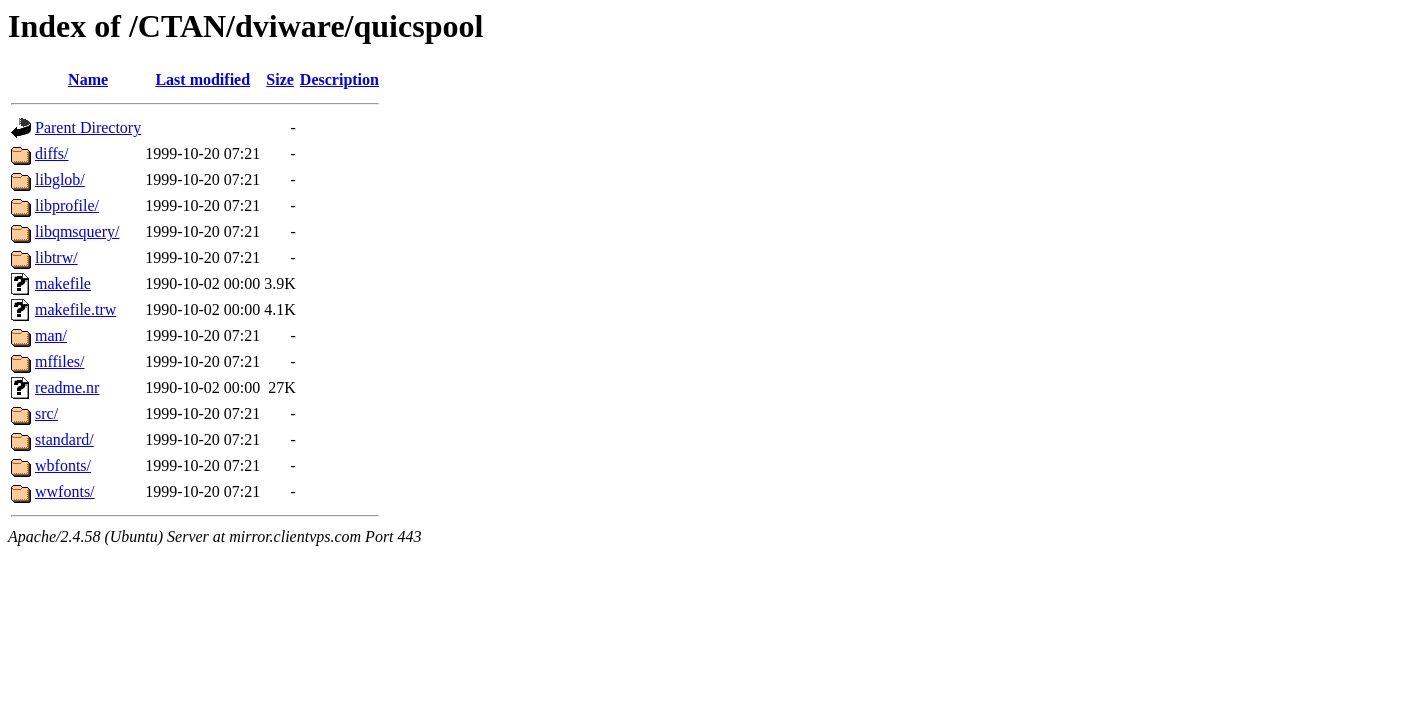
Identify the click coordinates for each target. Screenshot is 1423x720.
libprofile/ (67, 205)
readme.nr (67, 387)
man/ (51, 335)
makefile (63, 283)
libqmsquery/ (77, 231)
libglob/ (60, 179)
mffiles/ (59, 361)
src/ (46, 413)
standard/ (64, 439)
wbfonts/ (63, 465)
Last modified (202, 79)
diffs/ (51, 153)
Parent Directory (88, 127)
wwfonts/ (65, 491)
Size (280, 79)
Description (339, 79)
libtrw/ (56, 257)
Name (88, 79)
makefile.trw (75, 309)
